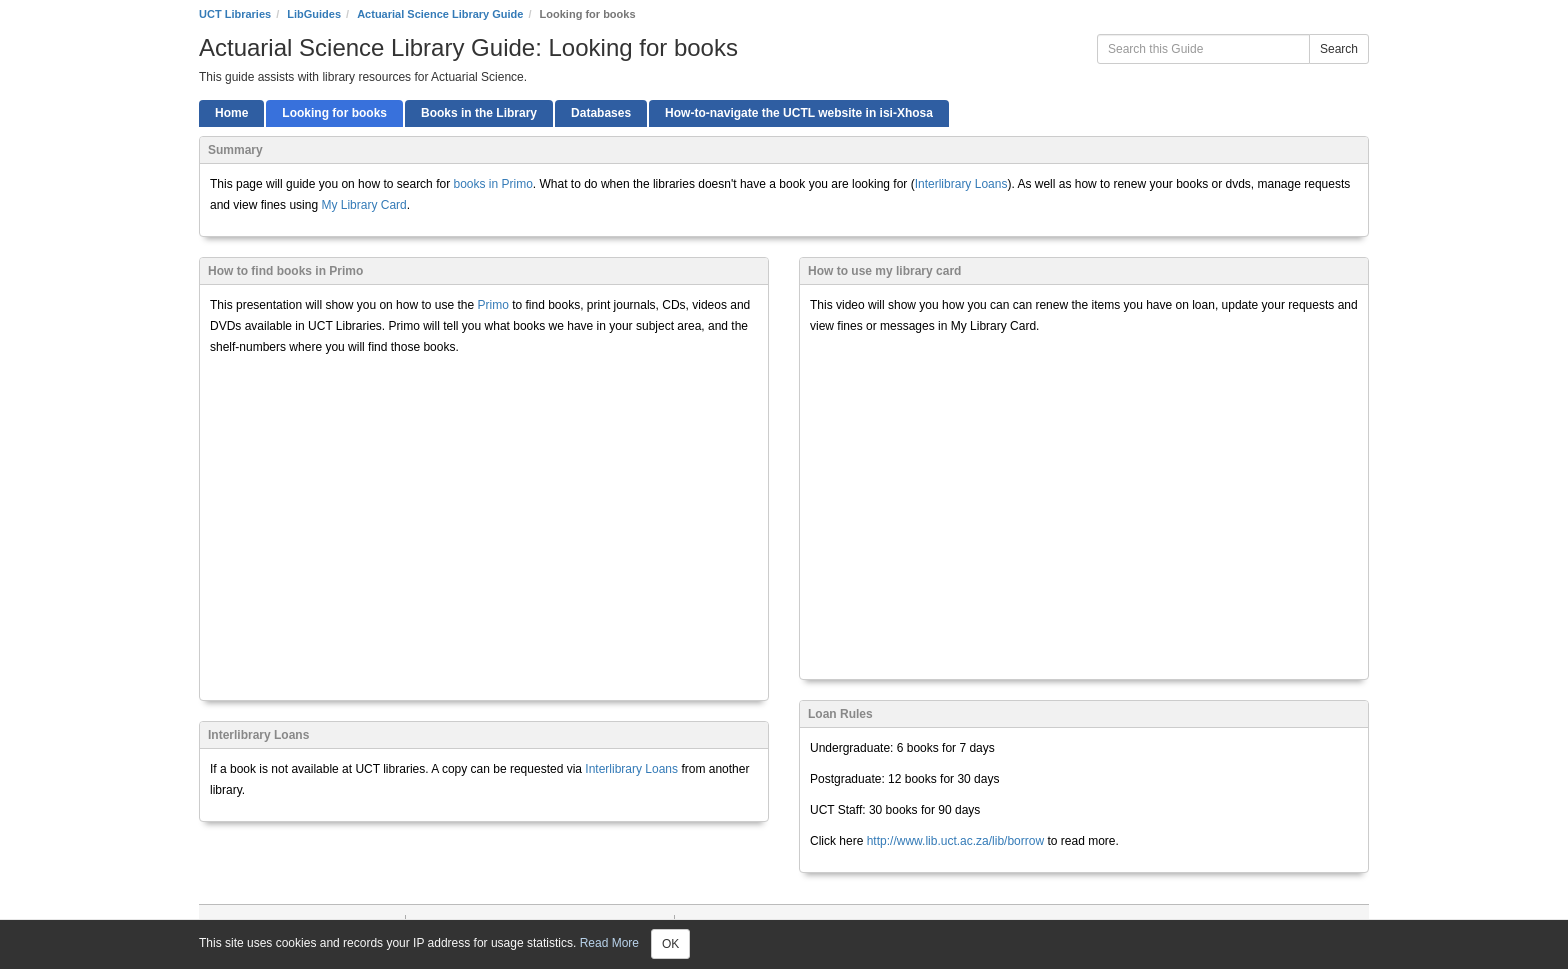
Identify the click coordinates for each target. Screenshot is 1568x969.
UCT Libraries (235, 14)
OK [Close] (670, 944)
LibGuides (314, 14)
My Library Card (363, 205)
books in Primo (492, 184)
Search (1339, 49)
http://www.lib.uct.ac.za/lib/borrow (953, 841)
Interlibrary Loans (961, 184)
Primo (494, 305)
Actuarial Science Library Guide (440, 14)
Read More (609, 943)
